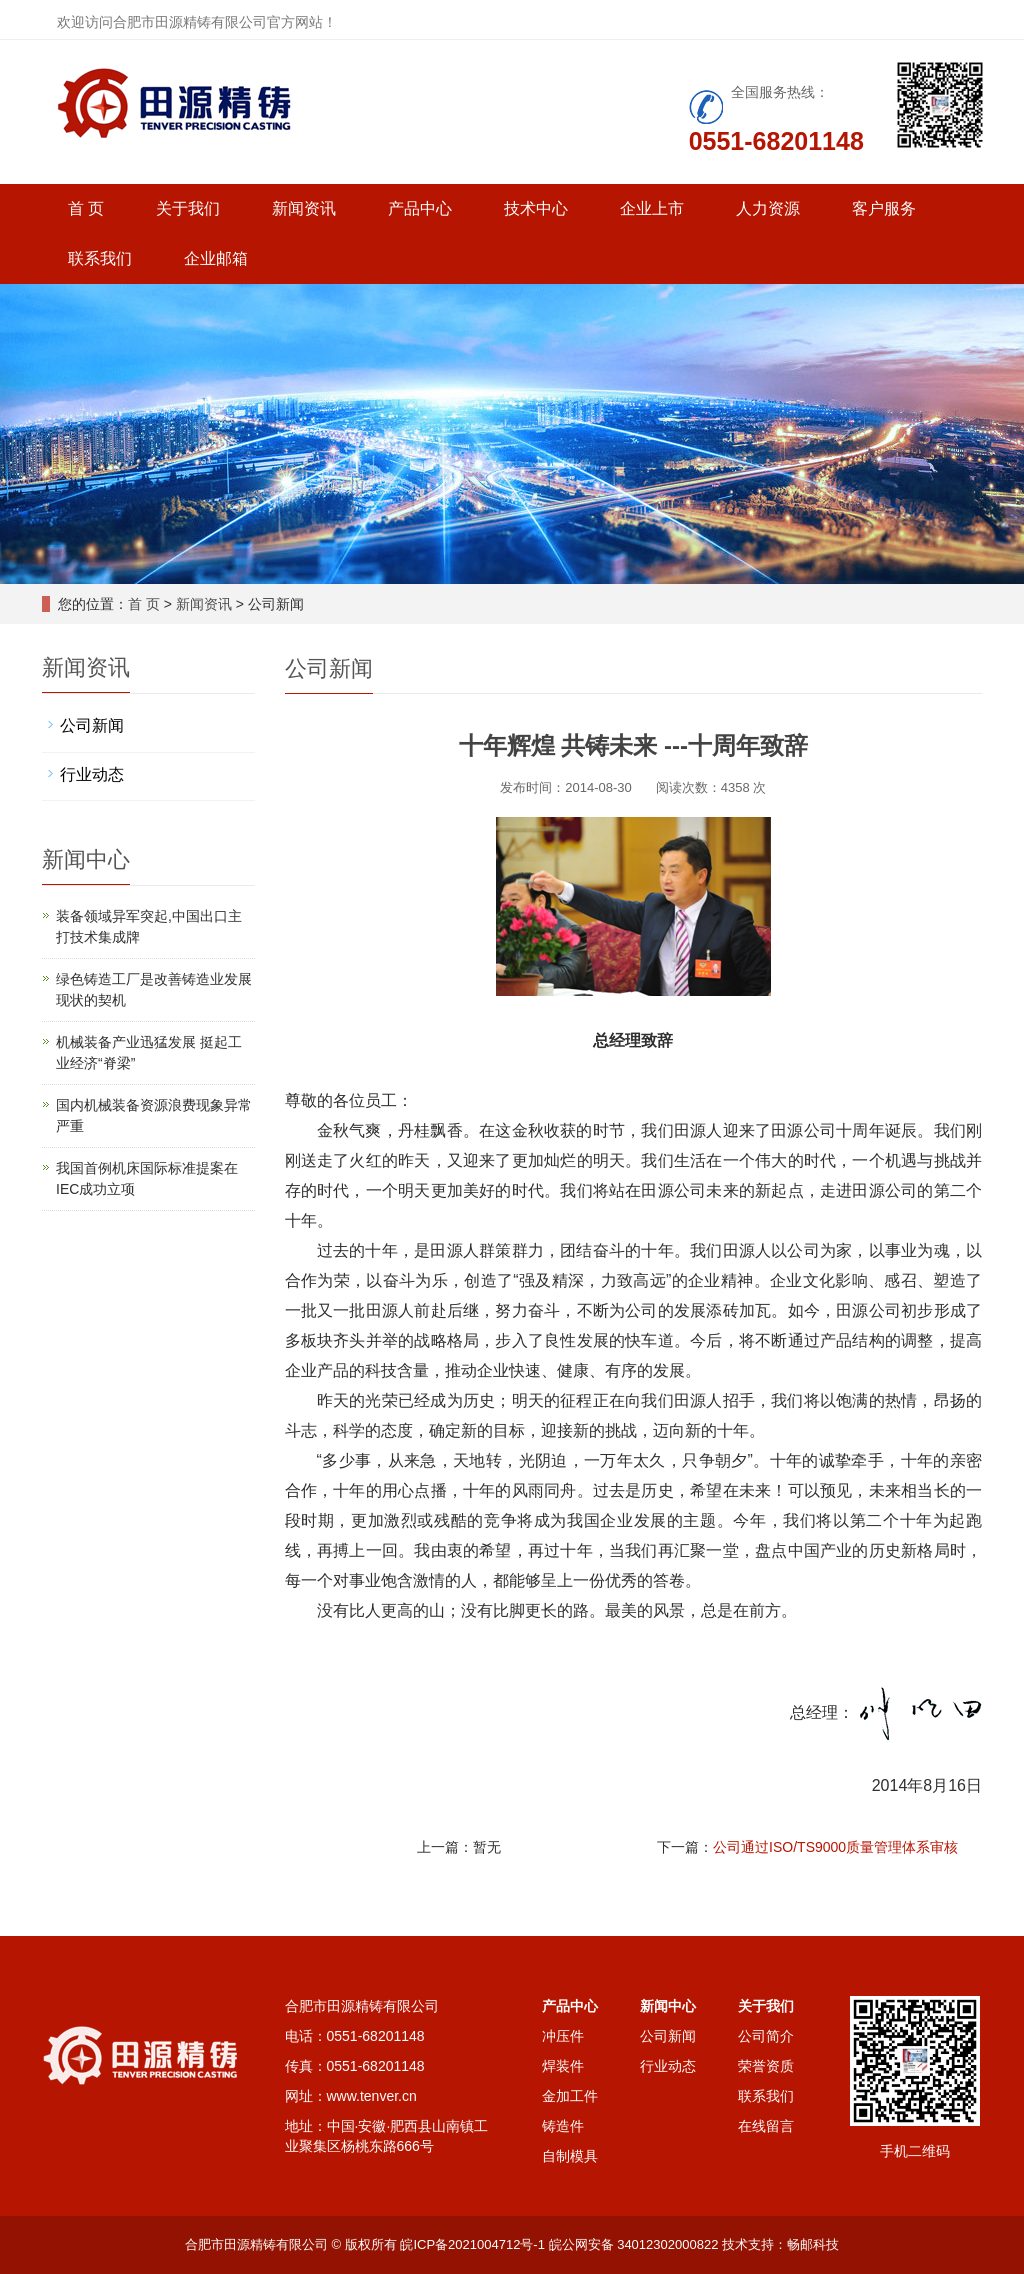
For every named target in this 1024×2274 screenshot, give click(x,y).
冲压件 (563, 2036)
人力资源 (768, 208)
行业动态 (92, 774)
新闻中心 (668, 2006)
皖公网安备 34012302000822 (634, 2244)
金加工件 (570, 2096)
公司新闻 (92, 725)
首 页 (86, 208)
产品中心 (420, 208)
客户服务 (884, 208)
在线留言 (766, 2126)
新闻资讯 (304, 208)
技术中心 (536, 208)
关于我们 (188, 208)
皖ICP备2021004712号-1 (472, 2244)
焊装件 (563, 2066)
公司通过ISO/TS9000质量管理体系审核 (835, 1847)
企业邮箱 (216, 258)
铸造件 (563, 2126)
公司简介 (766, 2036)
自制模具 (570, 2156)
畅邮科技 (813, 2244)
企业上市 (652, 208)
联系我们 (100, 258)
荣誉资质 (766, 2066)
